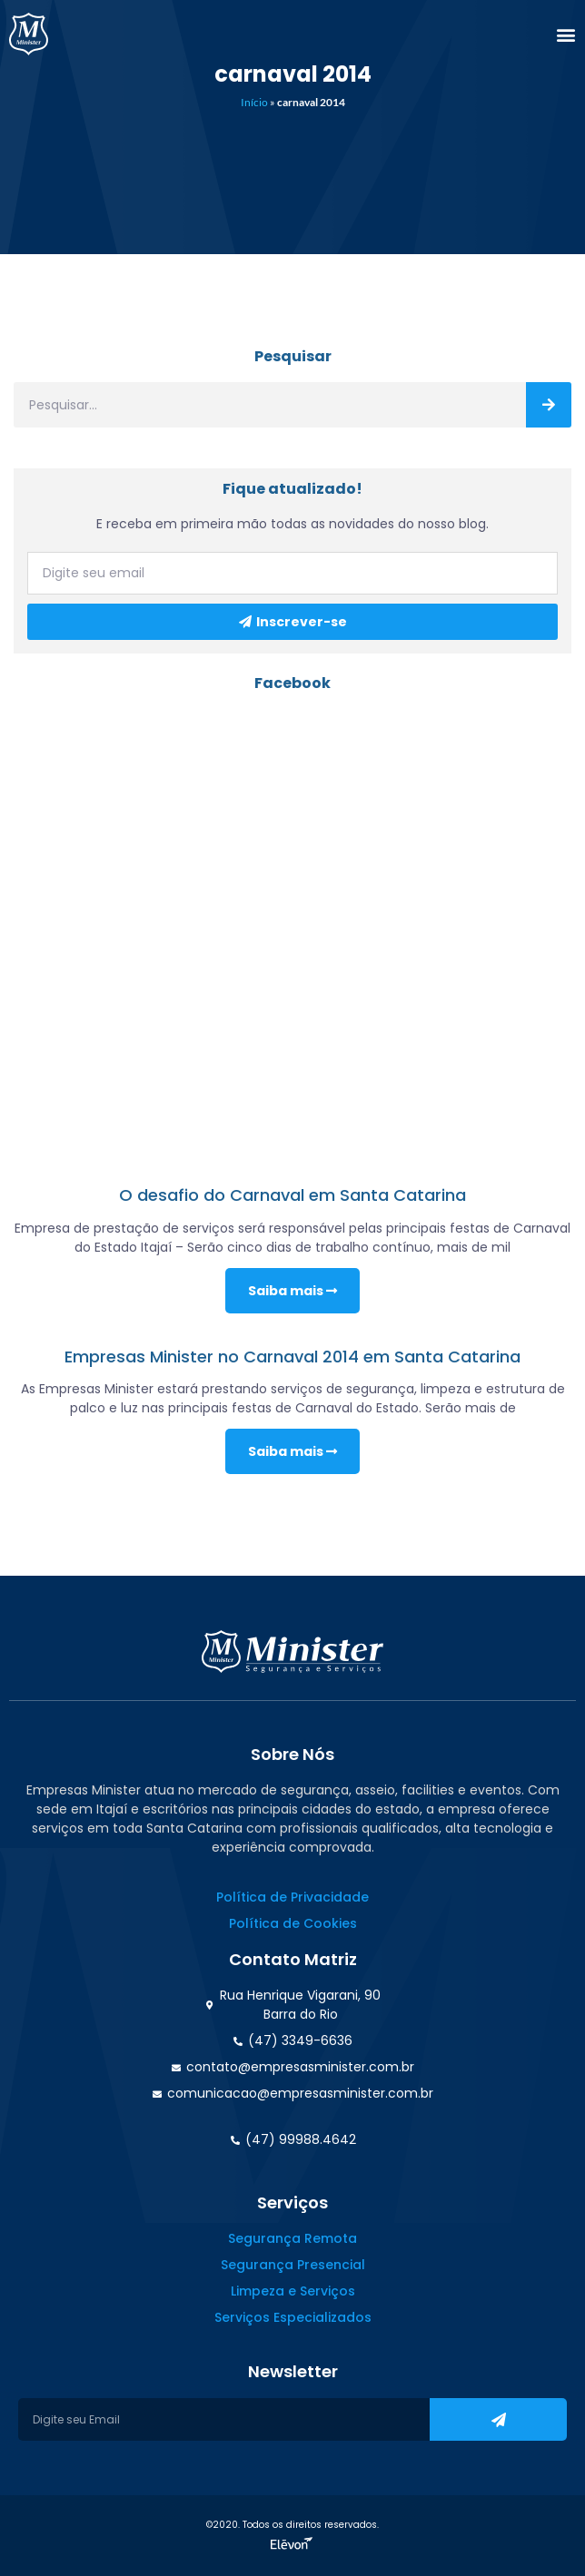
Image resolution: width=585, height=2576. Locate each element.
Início (254, 102)
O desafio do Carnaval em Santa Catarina (292, 1195)
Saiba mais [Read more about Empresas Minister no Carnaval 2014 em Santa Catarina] (292, 1451)
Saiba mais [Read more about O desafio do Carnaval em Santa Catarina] (292, 1291)
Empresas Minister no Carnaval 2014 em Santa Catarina (292, 1356)
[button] (566, 34)
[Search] (548, 405)
